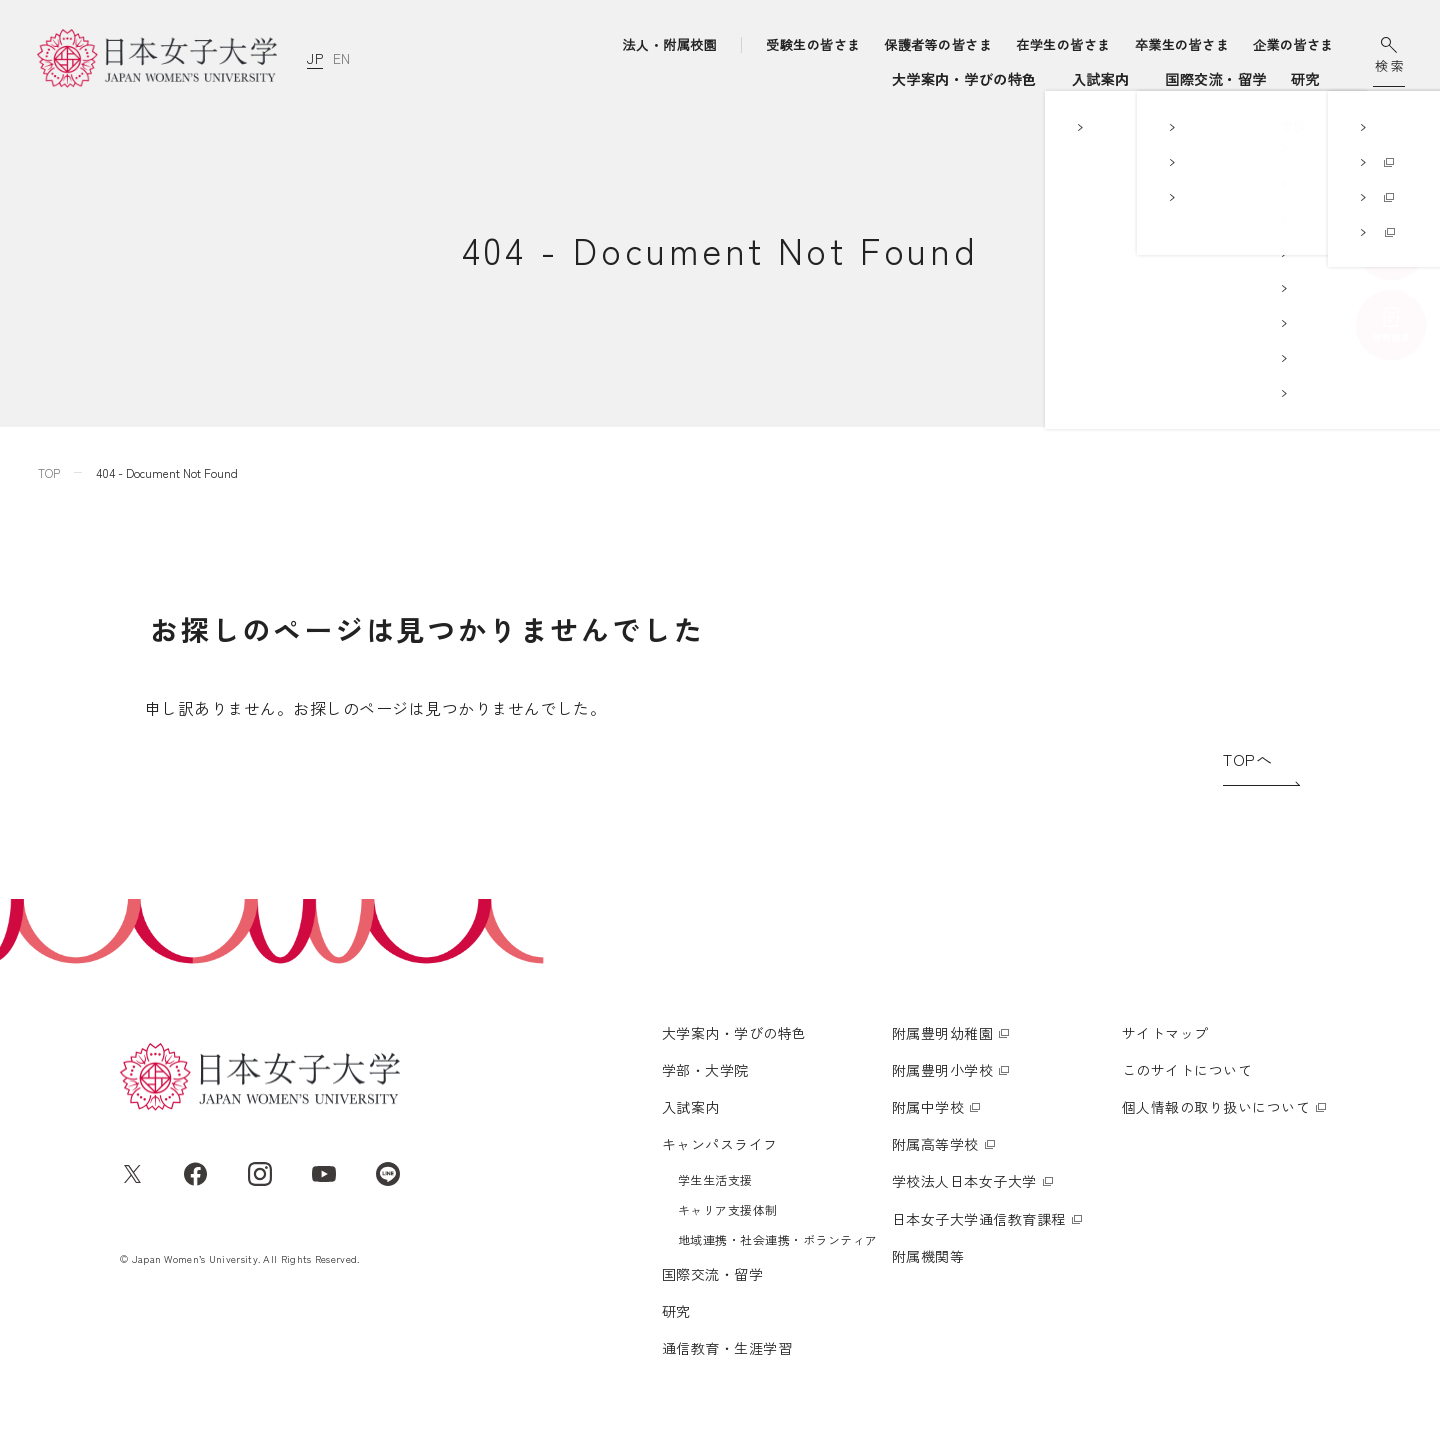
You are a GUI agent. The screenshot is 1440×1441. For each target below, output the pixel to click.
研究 (1147, 79)
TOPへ (1247, 759)
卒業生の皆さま (1182, 44)
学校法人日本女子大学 (964, 1181)
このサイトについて (1187, 1070)
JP (315, 58)
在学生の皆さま (1063, 44)
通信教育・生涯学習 (1251, 79)
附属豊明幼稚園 (942, 1033)
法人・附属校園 (670, 44)
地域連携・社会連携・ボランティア (778, 1239)
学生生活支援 (715, 1179)
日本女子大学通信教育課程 (979, 1219)
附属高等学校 (935, 1144)
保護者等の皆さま (939, 44)
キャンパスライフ (909, 79)
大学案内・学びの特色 (546, 79)
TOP (49, 472)
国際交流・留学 (1057, 79)
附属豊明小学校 (942, 1070)
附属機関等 (928, 1256)
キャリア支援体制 (728, 1209)
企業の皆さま (1293, 44)
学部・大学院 (686, 79)
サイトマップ (1165, 1033)
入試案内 (799, 79)
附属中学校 (928, 1107)
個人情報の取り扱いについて (1216, 1107)
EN (341, 58)
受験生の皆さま (813, 44)
